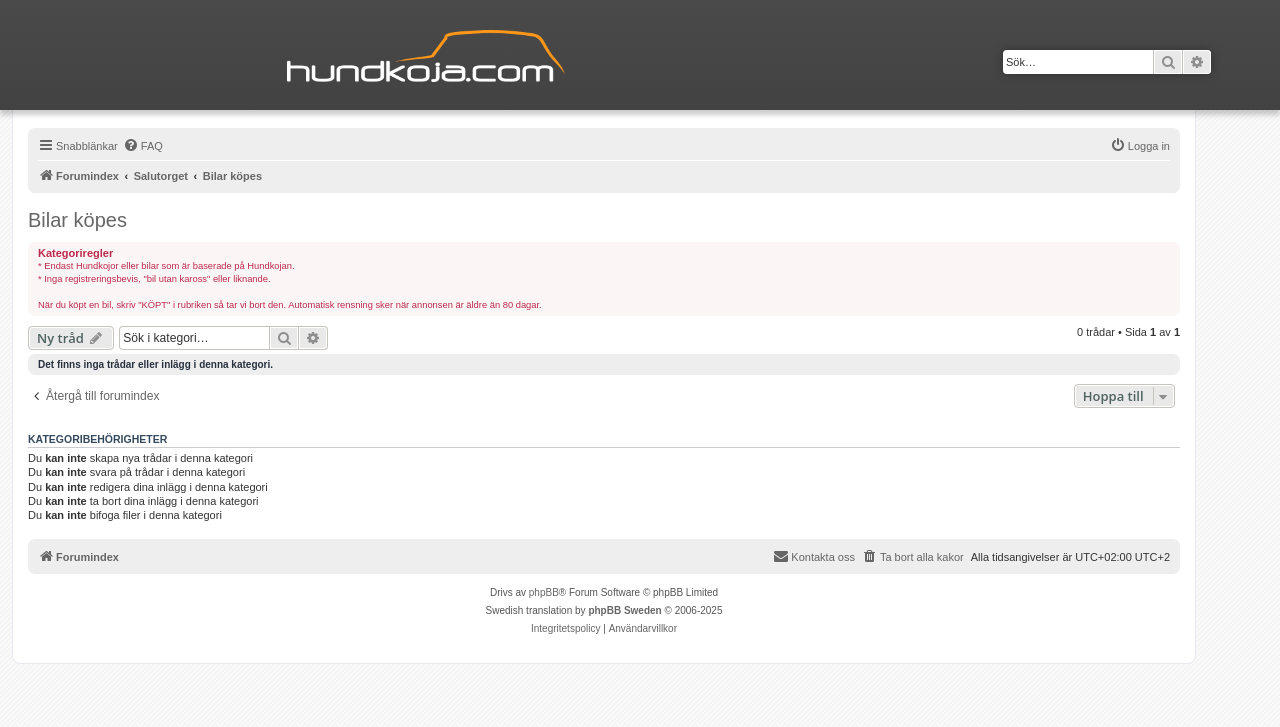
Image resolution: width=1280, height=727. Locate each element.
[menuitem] (143, 146)
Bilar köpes (77, 220)
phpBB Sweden (624, 610)
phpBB (544, 592)
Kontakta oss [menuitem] (814, 556)
